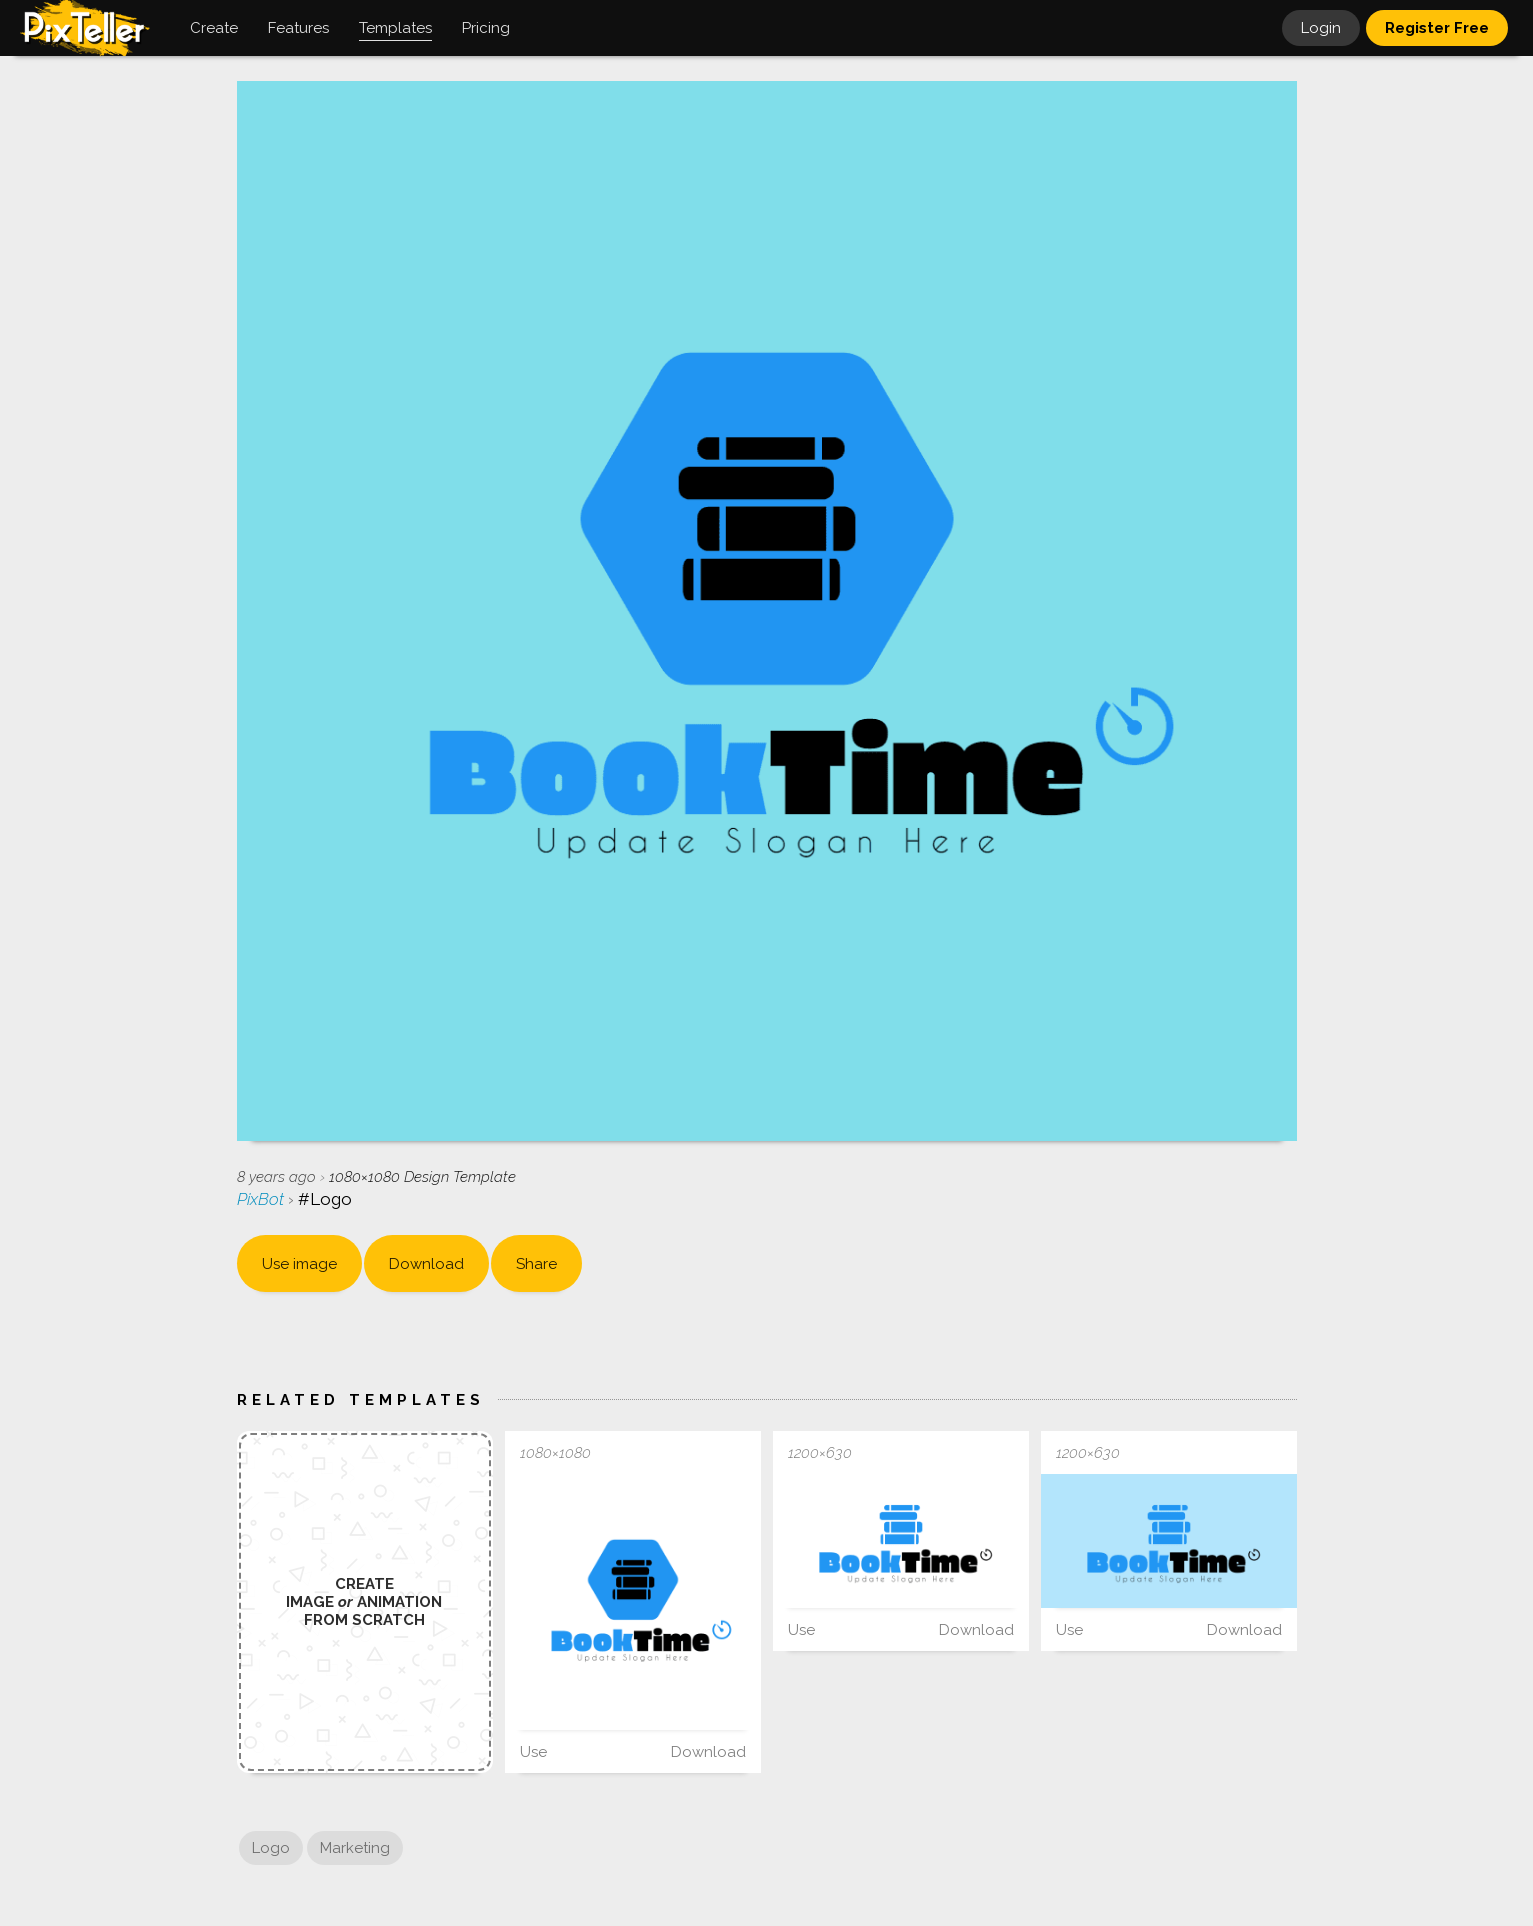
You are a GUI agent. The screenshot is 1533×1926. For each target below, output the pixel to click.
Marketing (355, 1848)
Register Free (1437, 28)
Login (1321, 28)
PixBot (262, 1199)
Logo (271, 1848)
